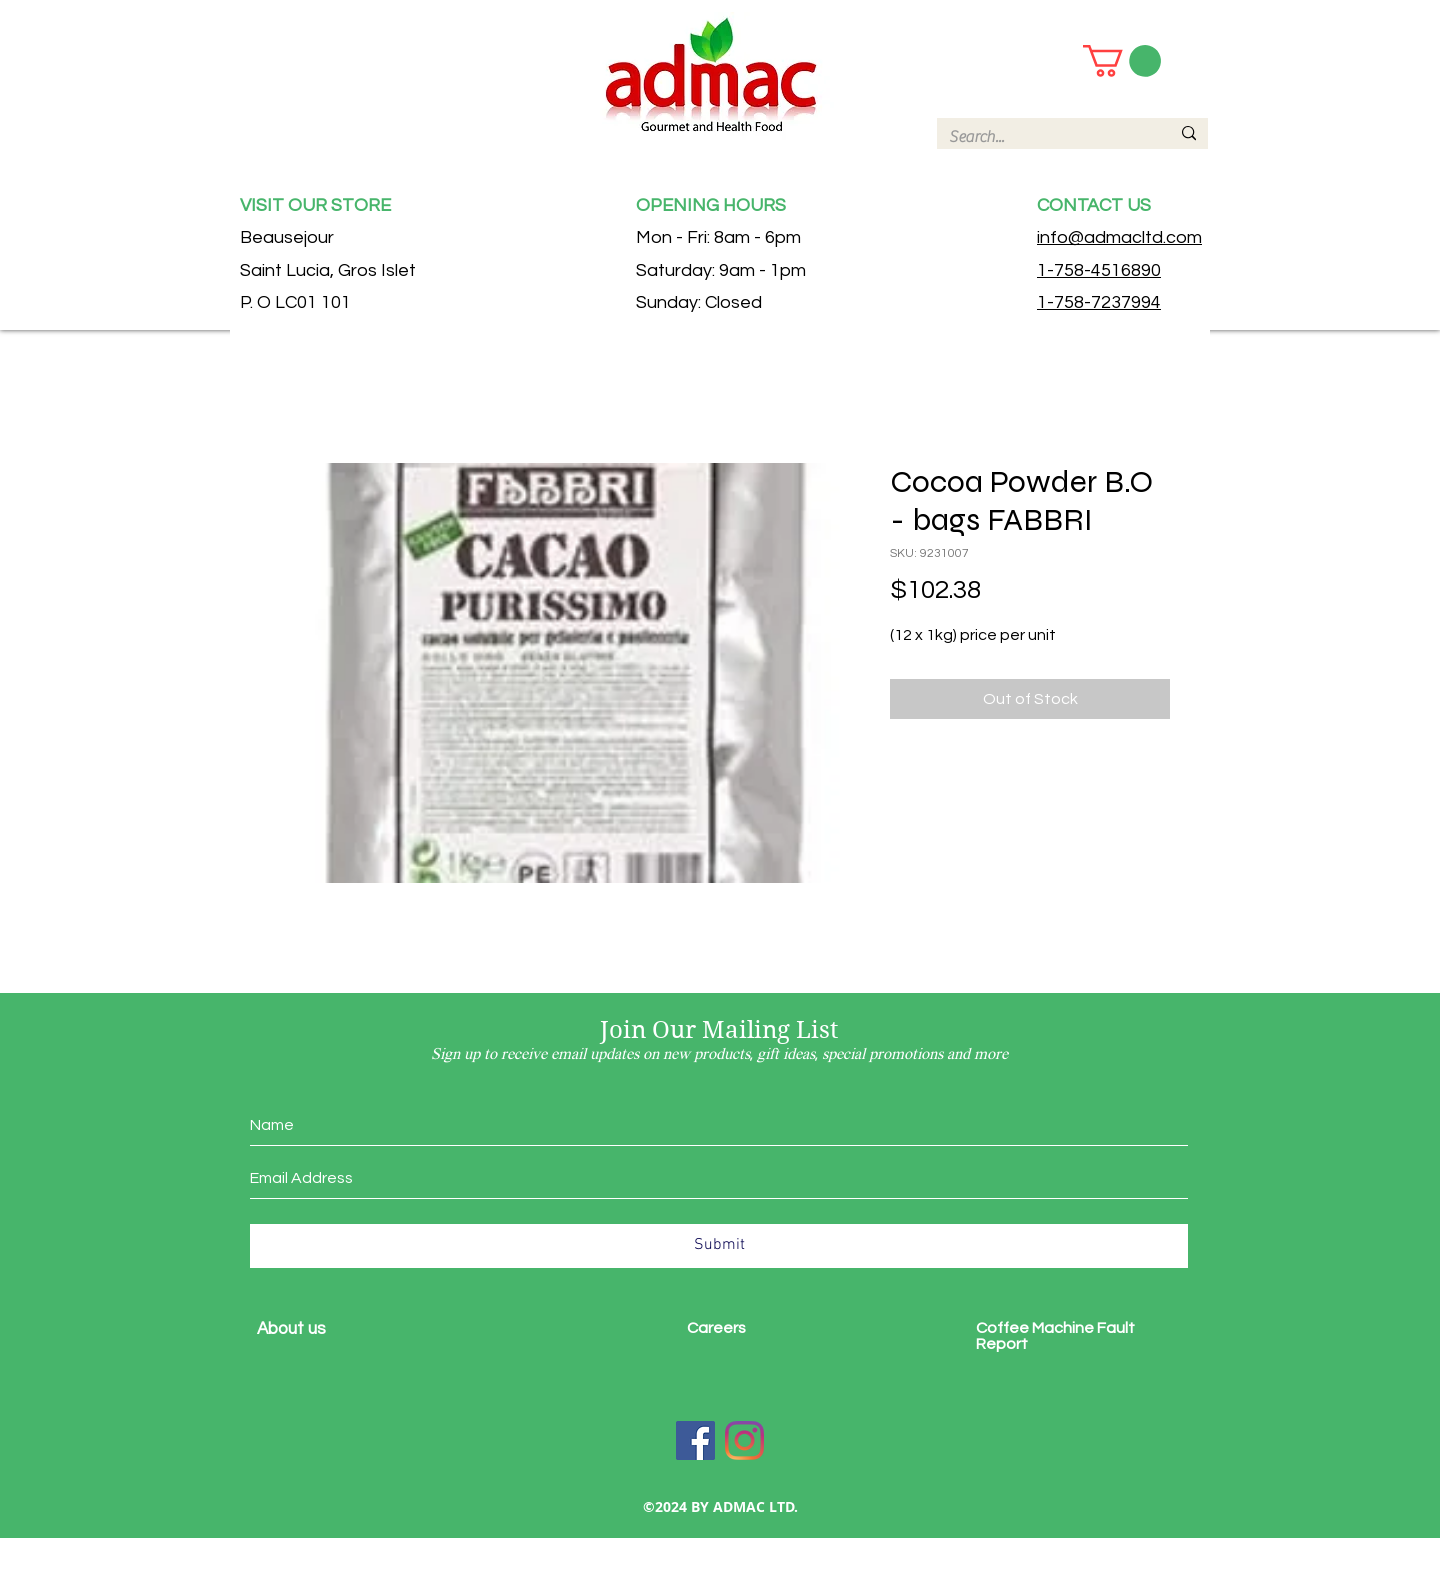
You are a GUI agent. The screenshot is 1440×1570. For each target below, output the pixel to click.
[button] (1122, 61)
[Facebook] (695, 1440)
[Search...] (1044, 137)
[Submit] (719, 1246)
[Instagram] (744, 1440)
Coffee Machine (1036, 1328)
